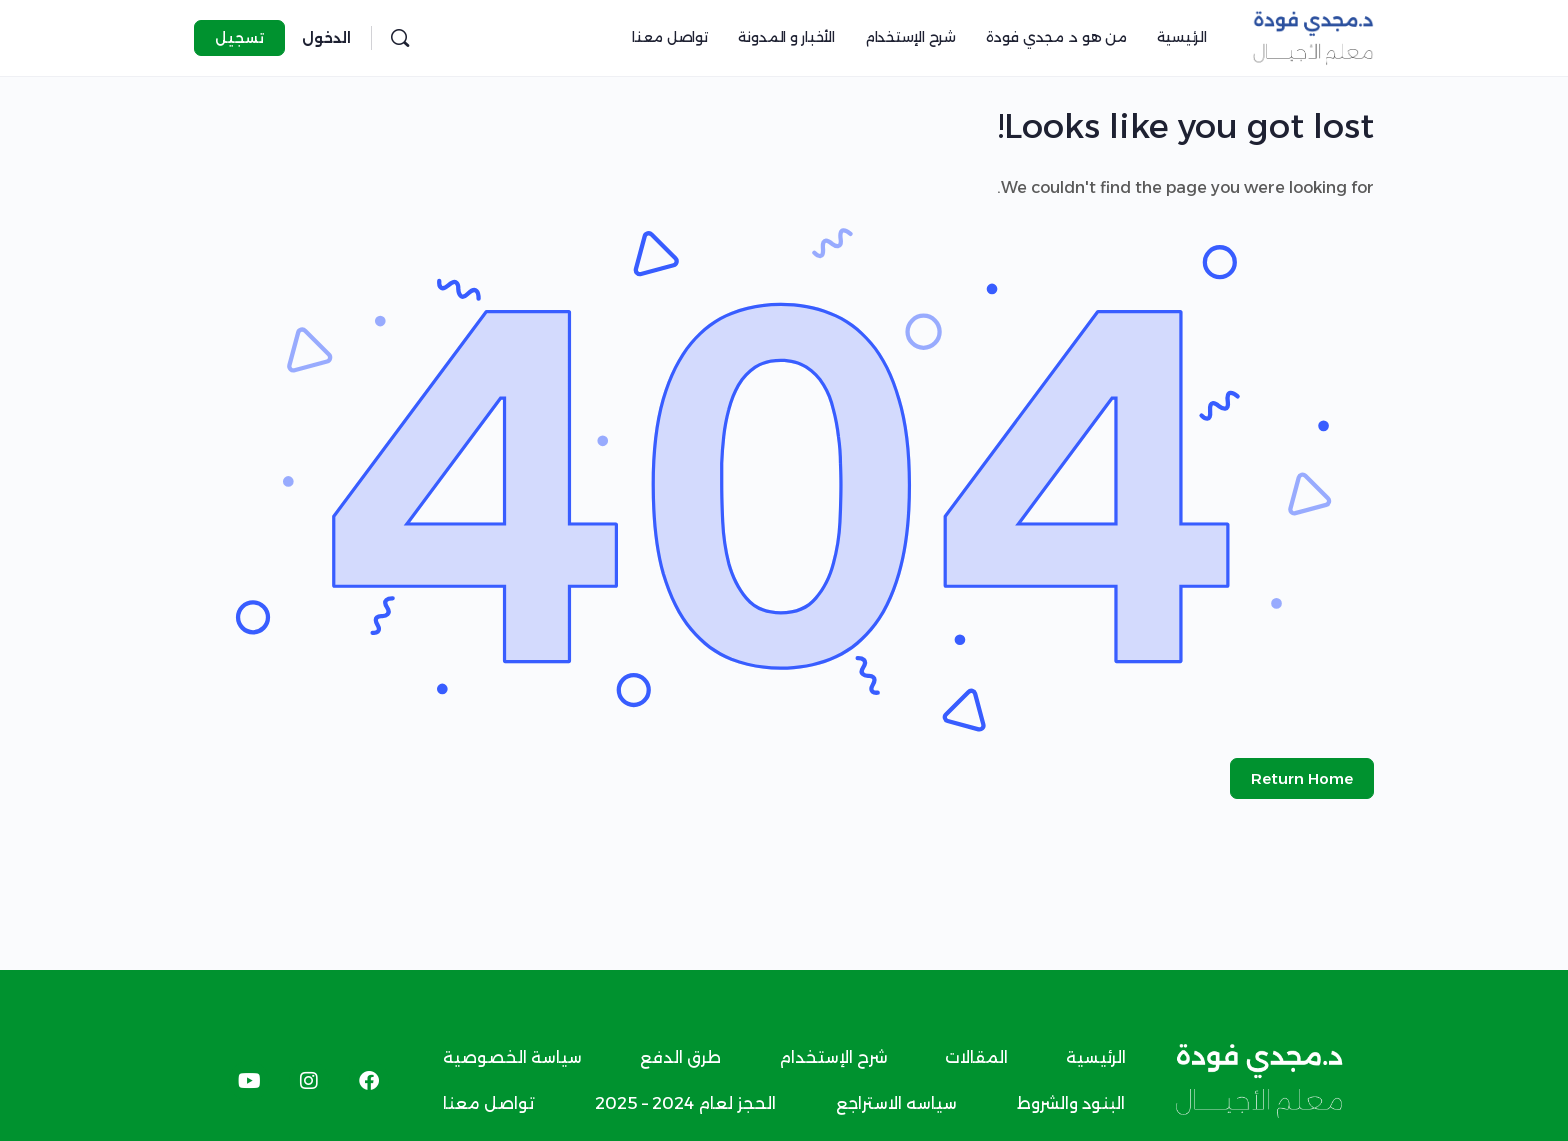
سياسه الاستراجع (896, 1103)
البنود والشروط (1071, 1103)
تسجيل (239, 38)
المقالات (976, 1057)
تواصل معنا (489, 1103)
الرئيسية (1096, 1057)
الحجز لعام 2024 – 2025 (685, 1103)
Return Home (1302, 778)
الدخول (326, 38)
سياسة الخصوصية (512, 1057)
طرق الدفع (680, 1057)
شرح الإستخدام (833, 1057)
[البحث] (400, 38)
